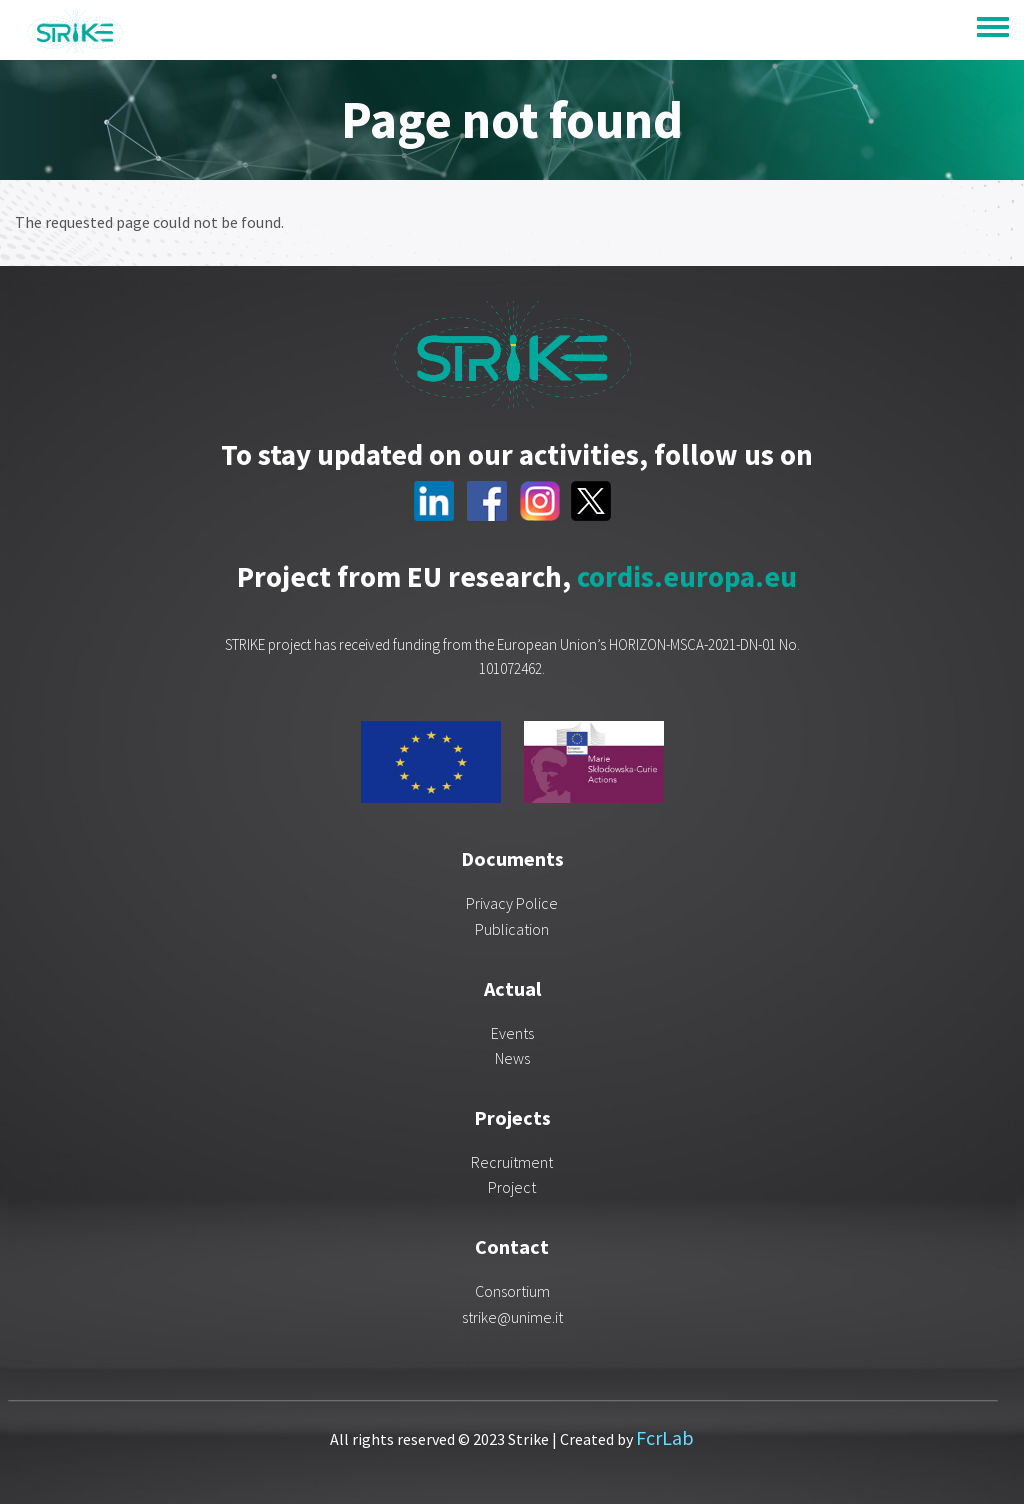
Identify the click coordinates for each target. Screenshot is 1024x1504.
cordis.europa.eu (687, 576)
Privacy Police (512, 903)
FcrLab (665, 1437)
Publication (512, 929)
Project (512, 1187)
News (512, 1058)
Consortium (512, 1291)
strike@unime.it (512, 1317)
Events (512, 1033)
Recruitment (512, 1162)
